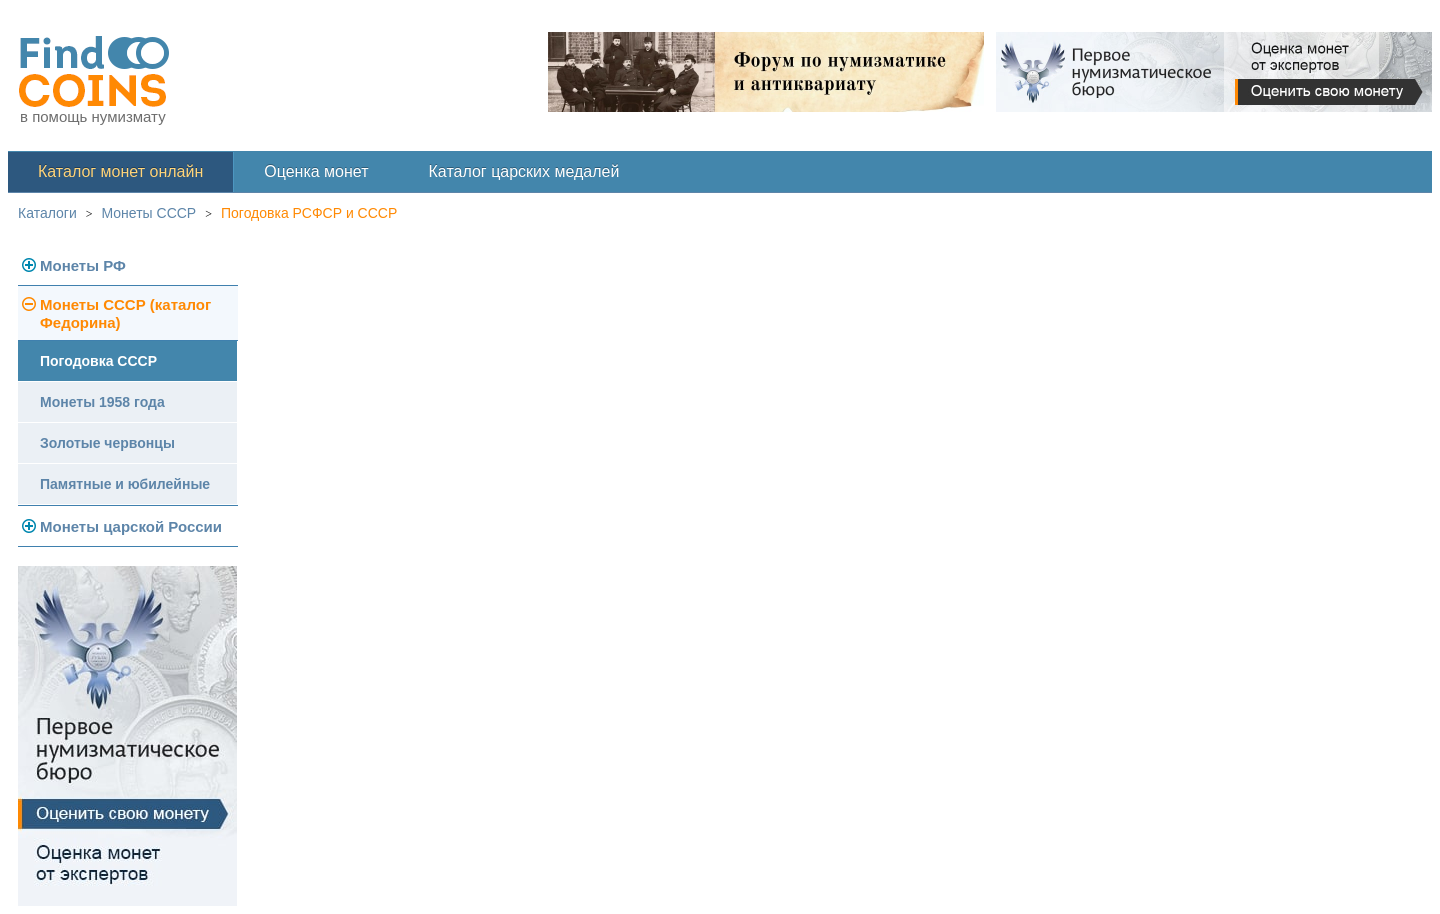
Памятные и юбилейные (125, 484)
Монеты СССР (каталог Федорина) (125, 313)
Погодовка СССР (98, 361)
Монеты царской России (131, 526)
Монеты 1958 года (102, 402)
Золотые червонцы (107, 443)
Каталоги (47, 213)
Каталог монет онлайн (120, 171)
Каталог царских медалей (524, 171)
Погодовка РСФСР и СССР (309, 213)
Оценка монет (316, 171)
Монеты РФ (83, 265)
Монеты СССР (149, 213)
